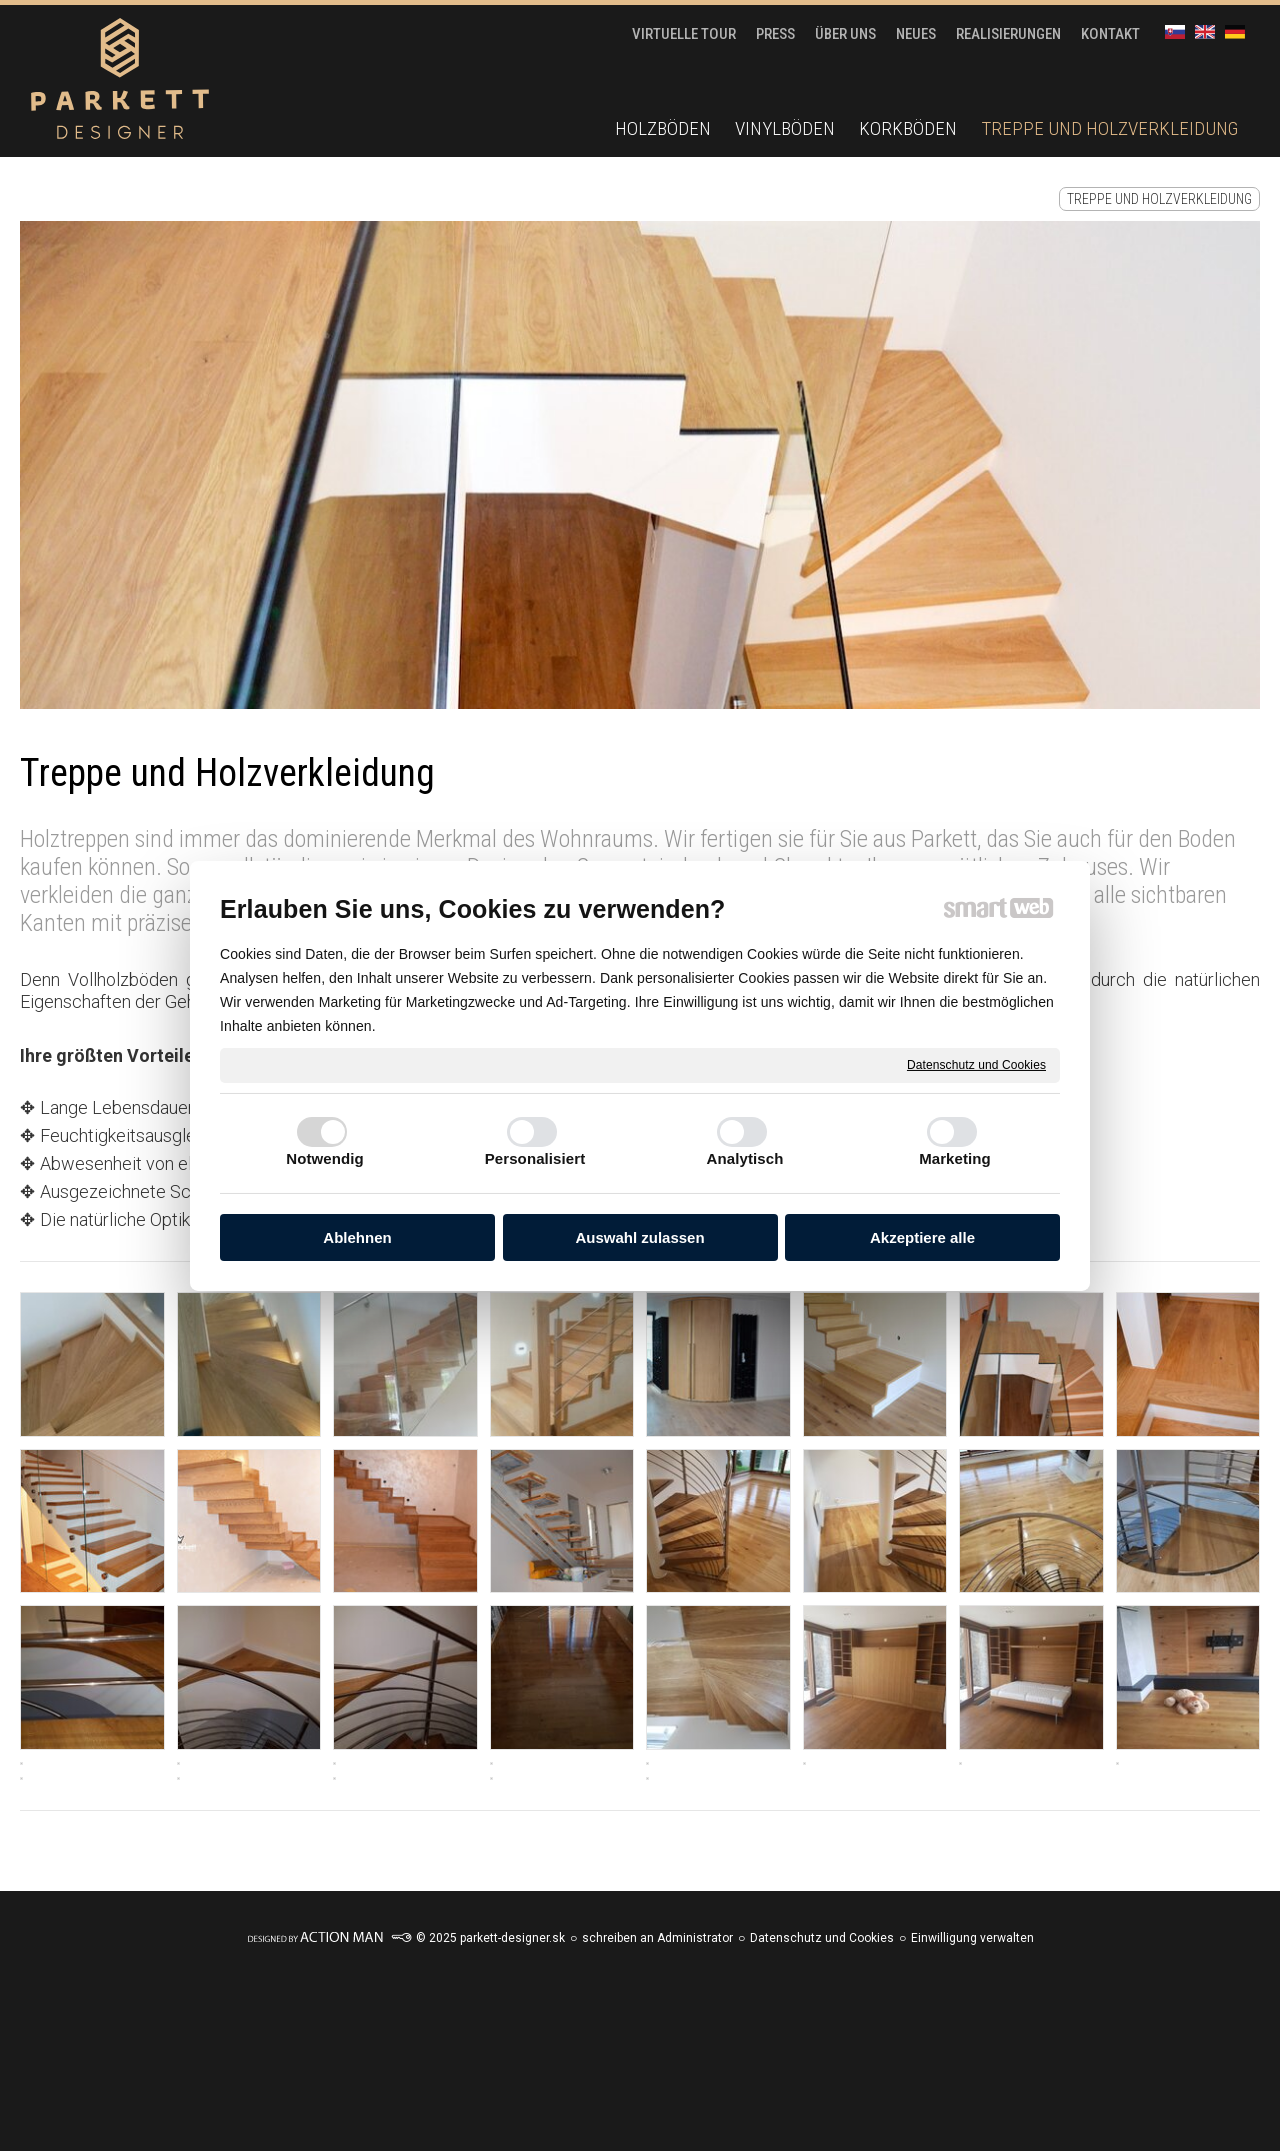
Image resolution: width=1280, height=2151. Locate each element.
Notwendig (325, 1158)
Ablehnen (357, 1237)
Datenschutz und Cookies (976, 1064)
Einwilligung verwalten (972, 1938)
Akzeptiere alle (922, 1237)
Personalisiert (535, 1158)
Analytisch (745, 1158)
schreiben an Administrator (657, 1938)
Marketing (955, 1158)
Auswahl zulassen (639, 1237)
